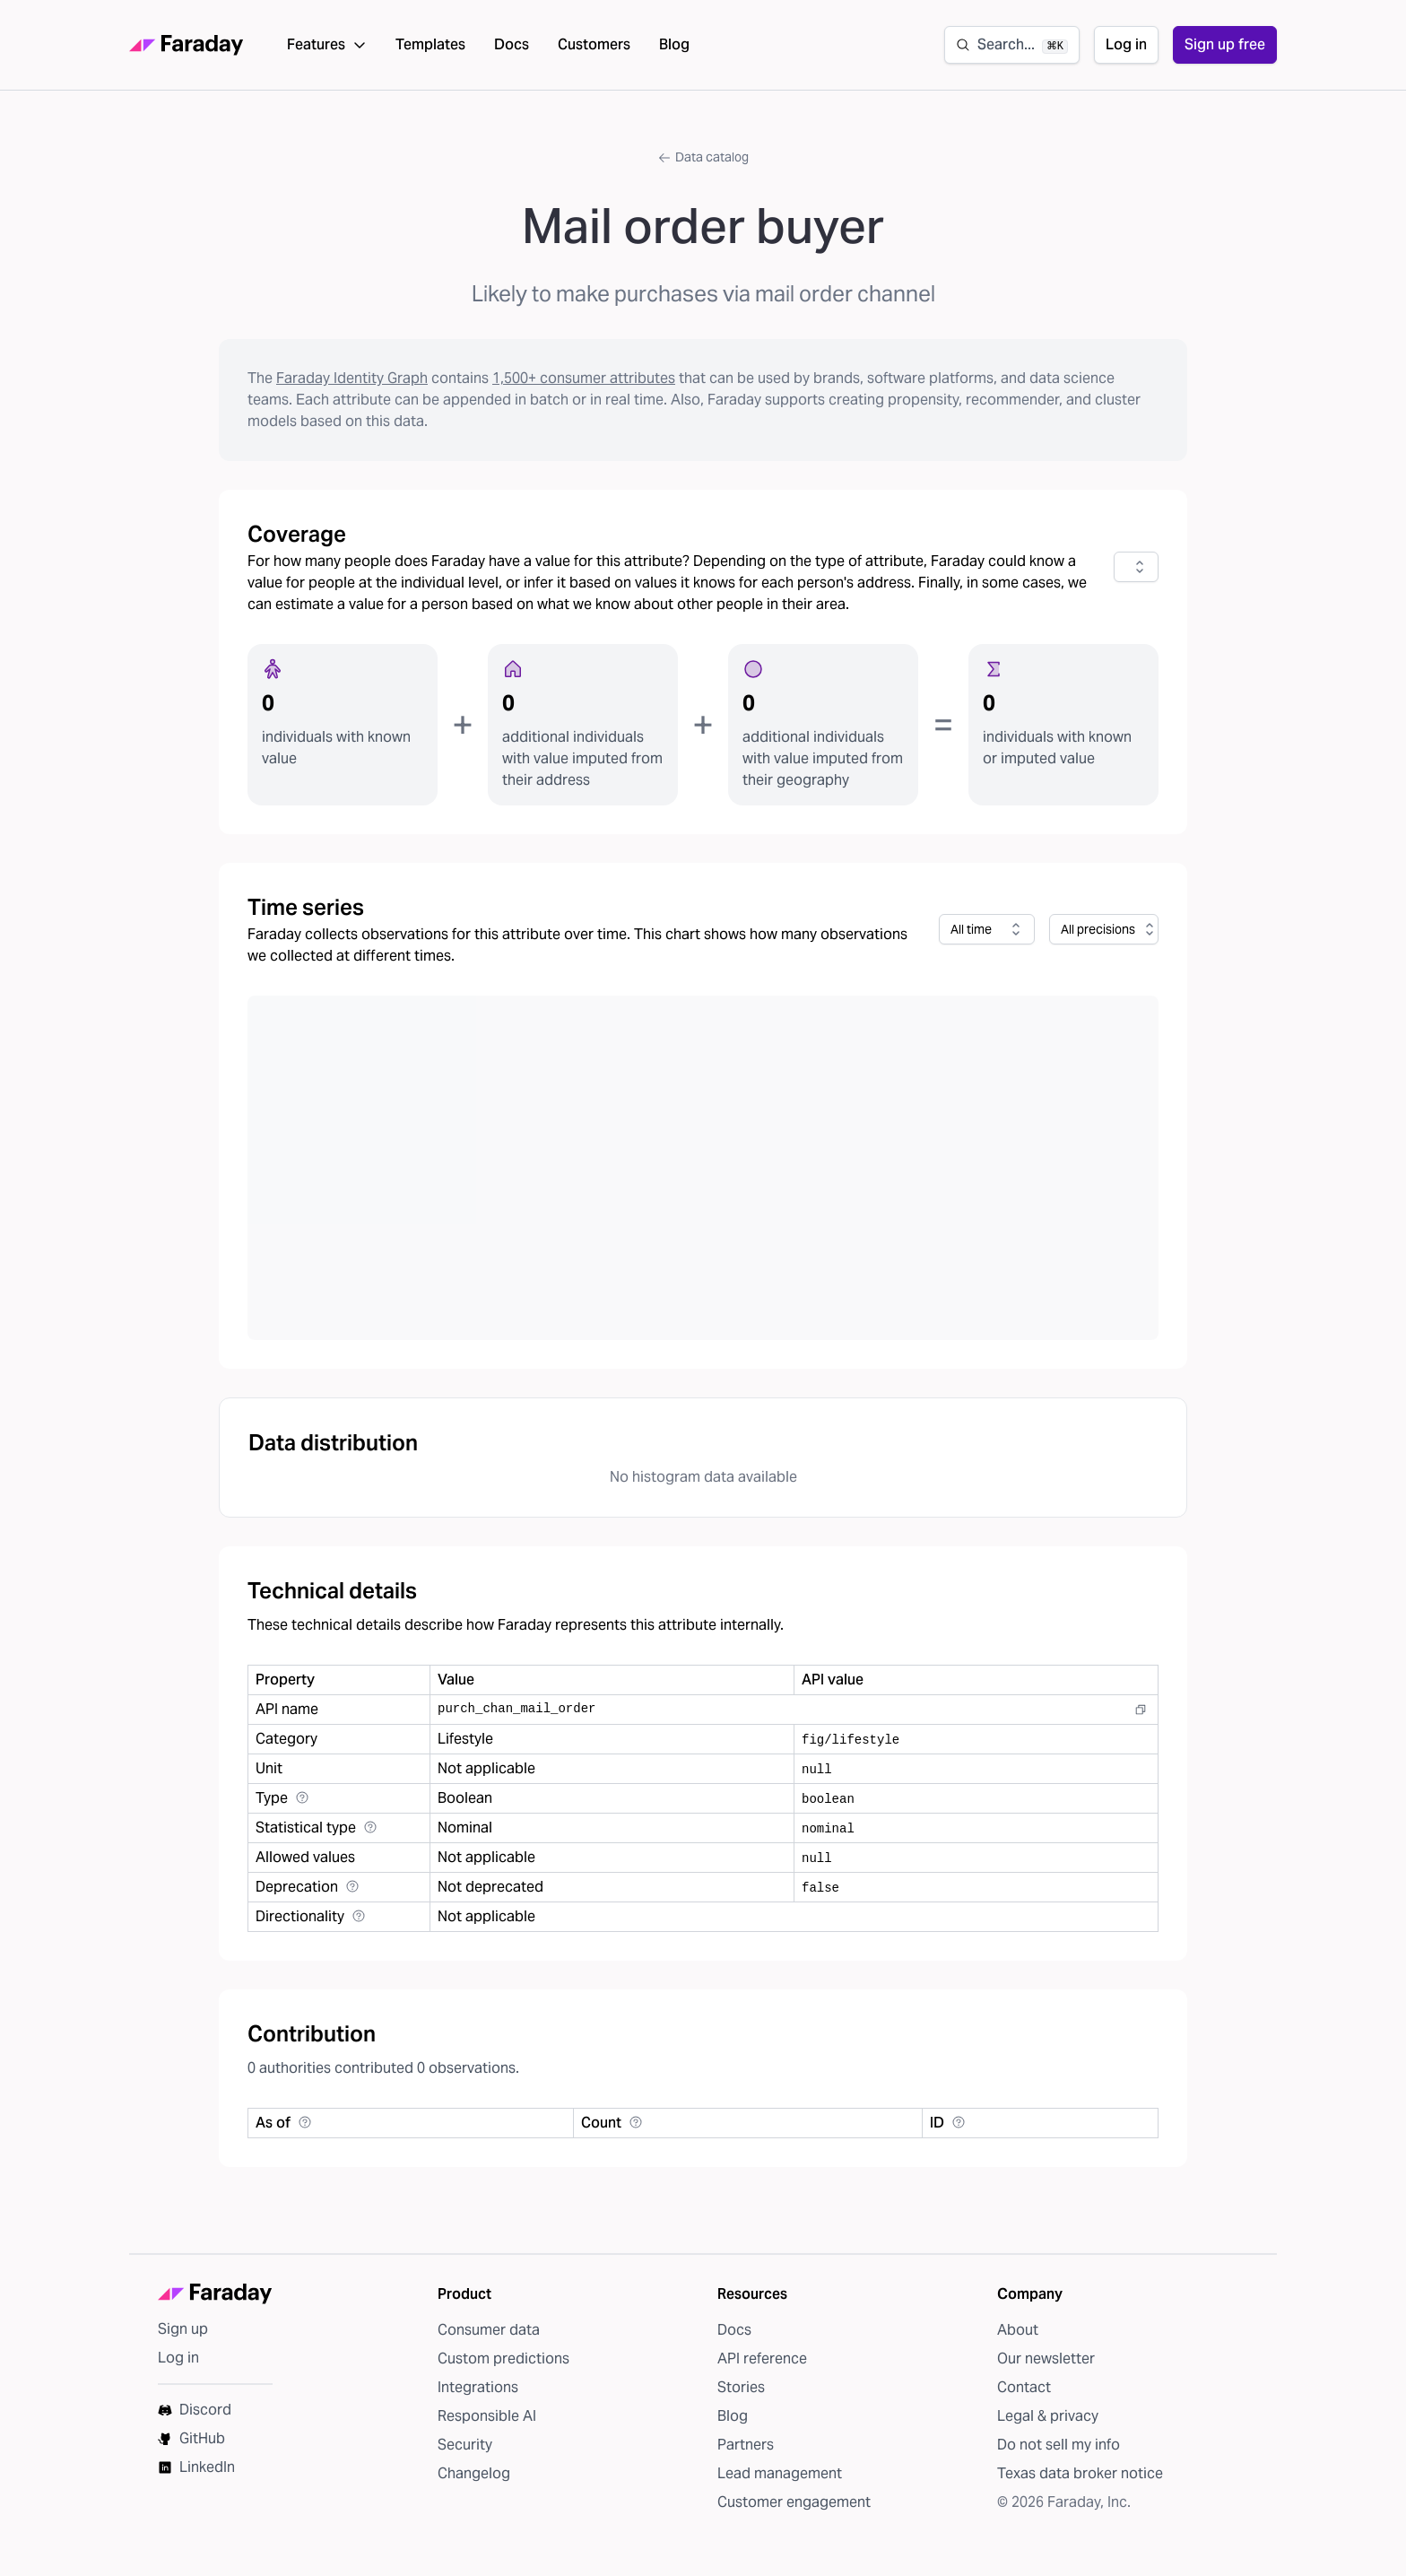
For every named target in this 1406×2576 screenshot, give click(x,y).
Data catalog (703, 162)
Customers (594, 47)
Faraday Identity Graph (352, 383)
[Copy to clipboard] (1140, 1715)
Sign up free (1225, 47)
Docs (511, 47)
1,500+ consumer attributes (583, 383)
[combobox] (1136, 572)
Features (327, 47)
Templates (430, 47)
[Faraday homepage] (186, 48)
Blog (674, 47)
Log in (1126, 47)
